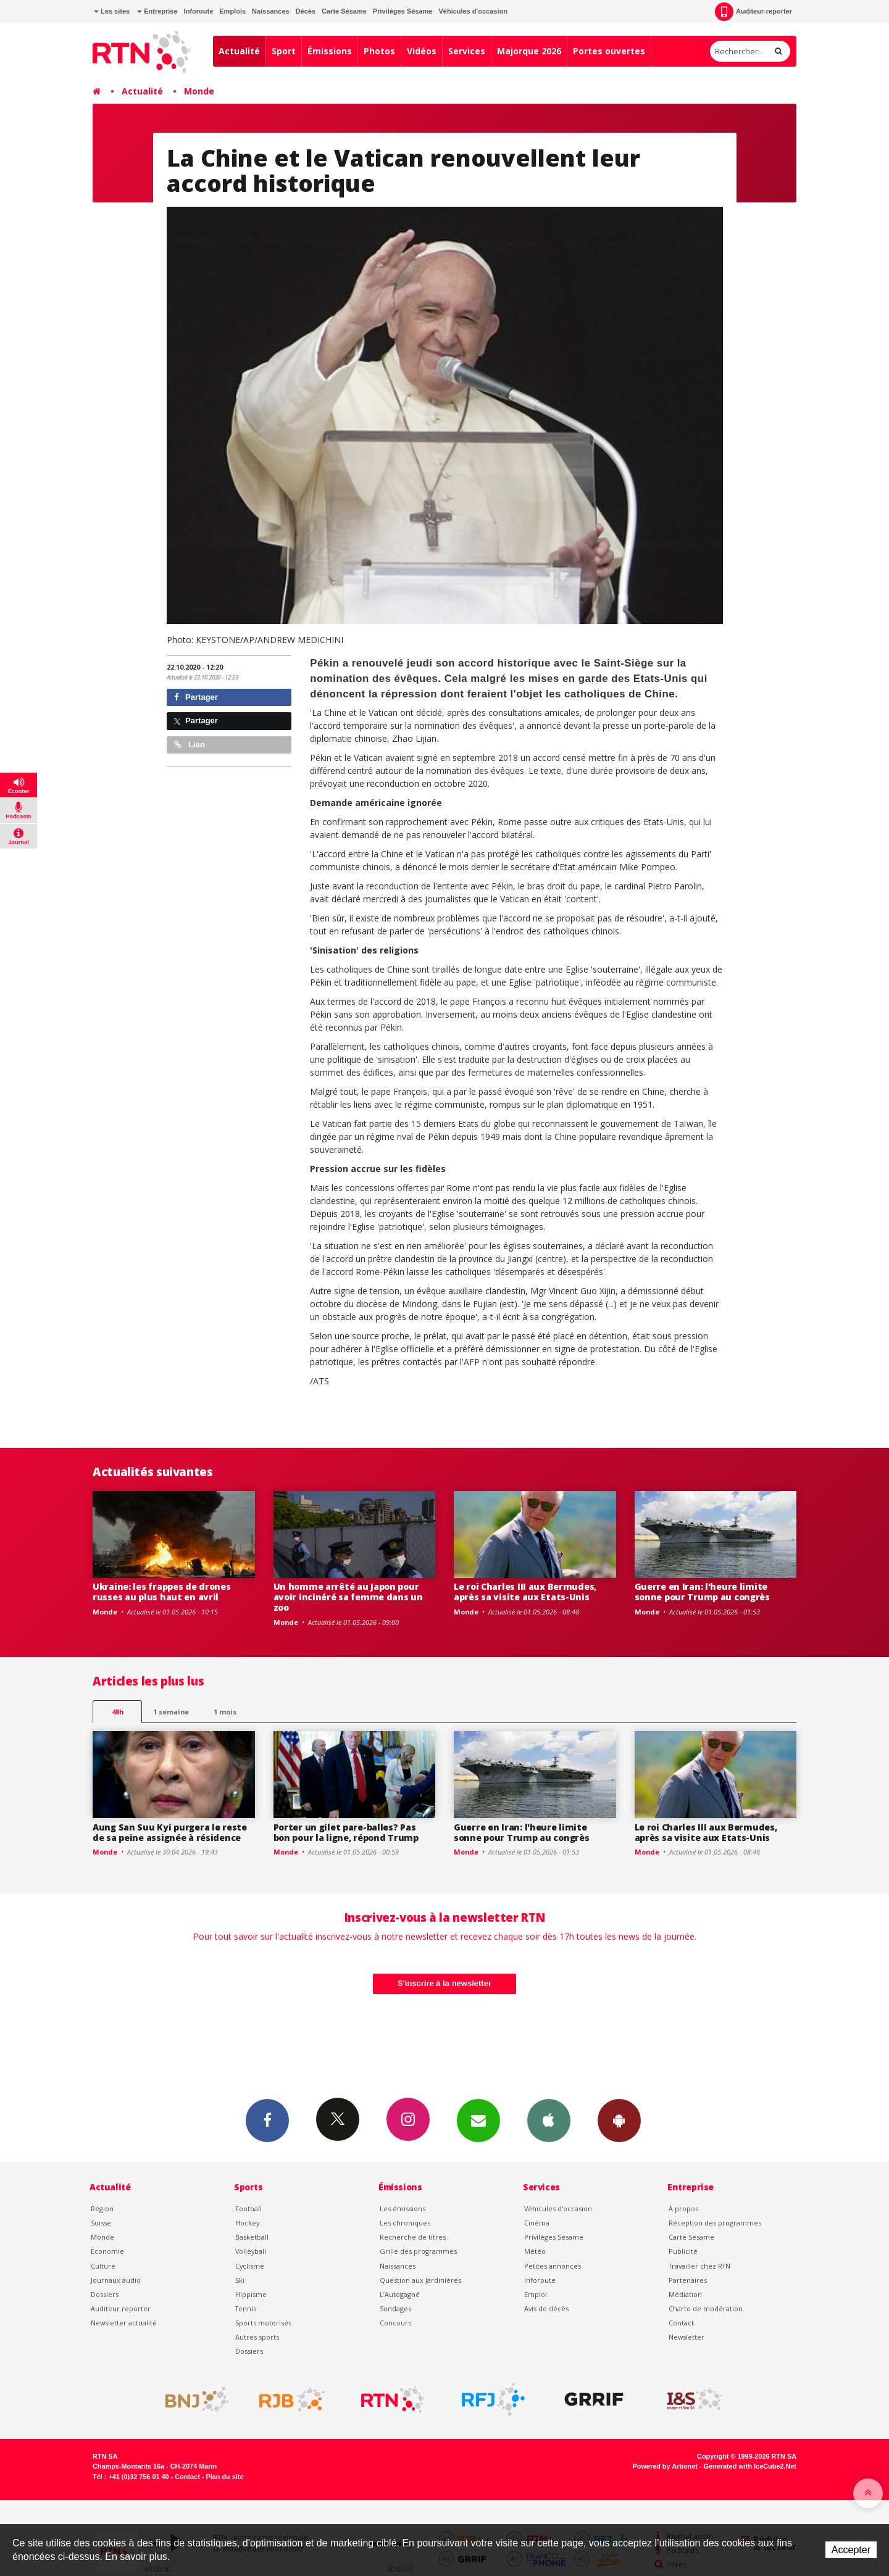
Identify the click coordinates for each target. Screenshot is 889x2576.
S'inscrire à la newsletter (444, 1983)
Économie (107, 2251)
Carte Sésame (344, 11)
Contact (681, 2323)
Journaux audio (116, 2280)
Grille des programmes (418, 2251)
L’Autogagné (400, 2294)
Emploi (535, 2294)
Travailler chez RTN (699, 2266)
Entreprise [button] (157, 11)
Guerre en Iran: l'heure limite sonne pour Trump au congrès (702, 1592)
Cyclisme (249, 2266)
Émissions (329, 51)
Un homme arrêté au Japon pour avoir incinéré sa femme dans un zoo (348, 1597)
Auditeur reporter (121, 2308)
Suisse (101, 2223)
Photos (379, 51)
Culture (103, 2266)
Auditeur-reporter (753, 11)
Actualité (239, 51)
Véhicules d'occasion (472, 11)
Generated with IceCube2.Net (750, 2466)
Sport (284, 51)
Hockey (247, 2223)
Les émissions (402, 2208)
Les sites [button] (112, 11)
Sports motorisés (263, 2323)
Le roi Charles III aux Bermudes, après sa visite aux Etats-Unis (525, 1592)
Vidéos (421, 51)
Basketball (252, 2237)
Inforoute (199, 11)
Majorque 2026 (529, 51)
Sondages (395, 2308)
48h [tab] (117, 1711)
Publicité (683, 2251)
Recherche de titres (413, 2237)
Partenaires (688, 2280)
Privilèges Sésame (403, 11)
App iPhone (548, 2120)
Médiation (685, 2294)
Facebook (267, 2120)
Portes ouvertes (609, 51)
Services (466, 51)
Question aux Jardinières (420, 2280)
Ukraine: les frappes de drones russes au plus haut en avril (162, 1592)
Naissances (271, 11)
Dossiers (105, 2294)
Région (102, 2208)
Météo (535, 2251)
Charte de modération (706, 2308)
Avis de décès (546, 2308)
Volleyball (250, 2251)
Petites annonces (552, 2266)
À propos (683, 2208)
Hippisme (251, 2294)
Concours (395, 2323)
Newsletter (686, 2337)
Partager (196, 697)
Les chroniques (405, 2223)
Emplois (232, 11)
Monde (199, 91)
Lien (189, 744)
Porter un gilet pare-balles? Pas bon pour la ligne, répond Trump (346, 1832)
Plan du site (224, 2476)
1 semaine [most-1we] (171, 1711)
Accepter (851, 2550)
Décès (305, 11)
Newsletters (478, 2120)
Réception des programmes (715, 2223)
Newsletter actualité (124, 2323)
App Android (619, 2120)
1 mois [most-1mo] (225, 1711)
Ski (239, 2280)
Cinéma (536, 2223)
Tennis (245, 2308)
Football (248, 2208)
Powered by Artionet (665, 2466)
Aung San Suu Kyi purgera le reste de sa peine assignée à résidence (170, 1832)
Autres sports (257, 2337)
